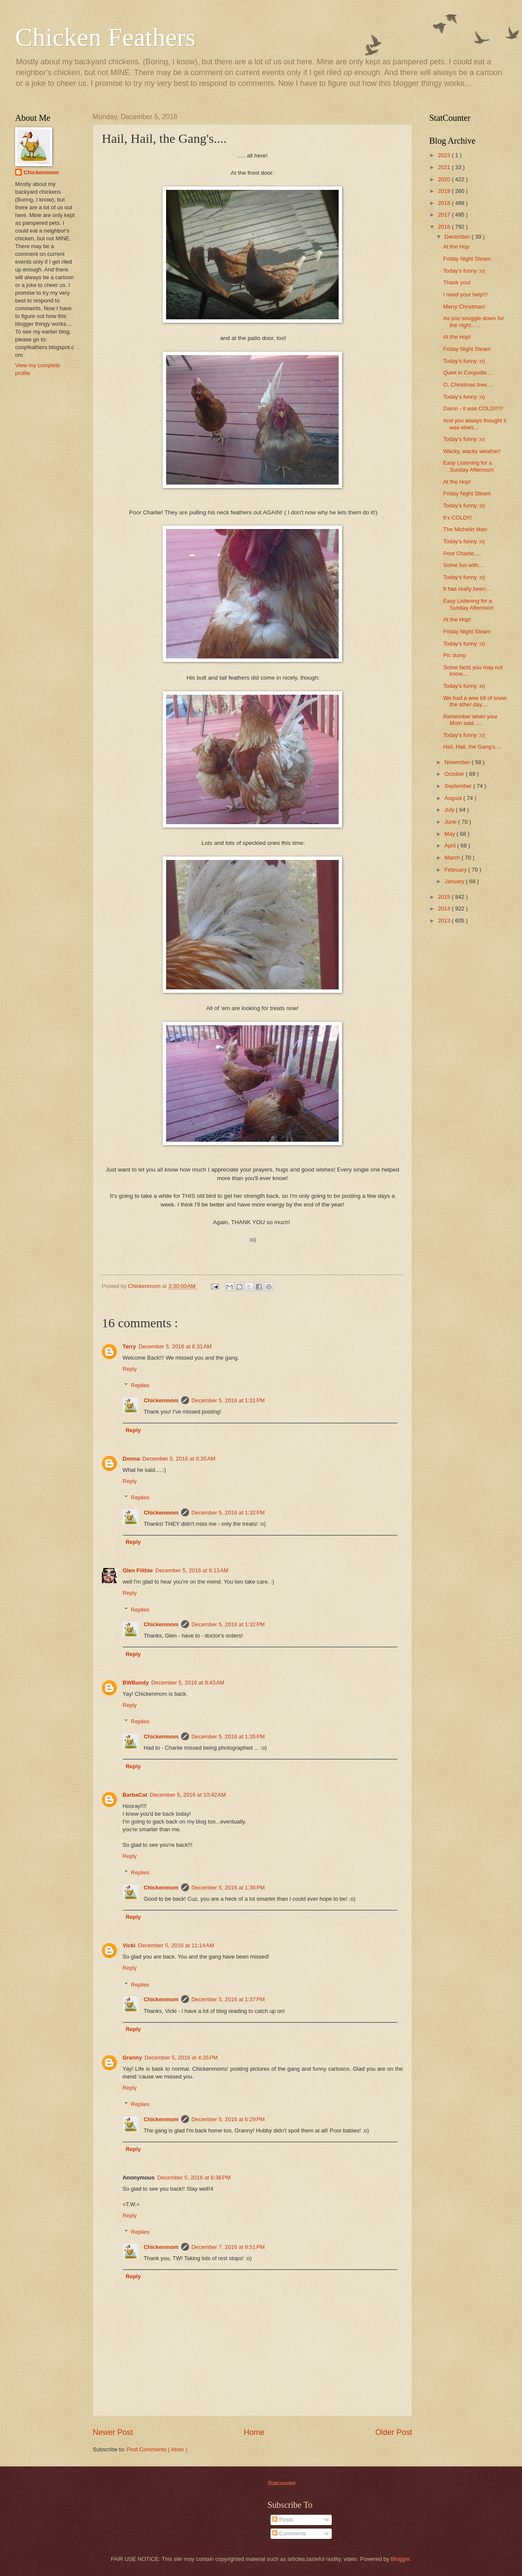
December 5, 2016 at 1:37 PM (228, 1999)
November (458, 762)
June (451, 822)
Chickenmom (161, 1400)
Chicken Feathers (105, 37)
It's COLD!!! (457, 517)
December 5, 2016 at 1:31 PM (228, 1400)
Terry (129, 1346)
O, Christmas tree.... (468, 384)
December (458, 236)
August (453, 798)
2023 (445, 155)
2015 (445, 897)
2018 (445, 203)
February (456, 869)
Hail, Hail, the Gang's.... (472, 746)
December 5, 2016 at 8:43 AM (187, 1682)
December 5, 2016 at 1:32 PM (228, 1512)
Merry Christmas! (464, 306)
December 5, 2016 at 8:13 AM (191, 1570)
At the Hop (456, 246)
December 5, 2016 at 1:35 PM (228, 1736)
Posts (282, 2519)
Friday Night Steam (467, 258)
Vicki (129, 1945)
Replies (140, 1385)
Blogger (400, 2559)
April (450, 845)
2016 (445, 227)
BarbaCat (135, 1795)
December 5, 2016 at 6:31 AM (174, 1346)
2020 (445, 179)
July (450, 809)
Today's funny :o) (464, 271)
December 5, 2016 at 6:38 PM (193, 2177)
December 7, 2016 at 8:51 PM (228, 2247)
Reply (130, 1369)
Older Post (393, 2432)
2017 (445, 214)
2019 (445, 191)
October (454, 774)
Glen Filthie (138, 1570)
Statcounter (281, 2483)
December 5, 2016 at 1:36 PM (228, 1887)
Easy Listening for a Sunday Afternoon (468, 466)
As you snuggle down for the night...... (473, 321)
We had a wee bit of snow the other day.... (474, 701)
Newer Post (113, 2432)
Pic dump (454, 655)
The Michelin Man (465, 529)
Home (254, 2432)
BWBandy (136, 1682)
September (458, 786)
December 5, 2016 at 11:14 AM (176, 1945)
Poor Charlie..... (462, 553)
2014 (445, 908)
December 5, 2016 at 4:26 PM (181, 2057)
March (452, 857)
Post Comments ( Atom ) (157, 2449)
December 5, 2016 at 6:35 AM (178, 1458)
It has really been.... (467, 589)
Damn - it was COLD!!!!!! (473, 408)
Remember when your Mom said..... (470, 719)
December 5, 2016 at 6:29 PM (228, 2119)
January (454, 881)
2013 (445, 920)
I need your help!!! (465, 294)
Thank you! (457, 282)
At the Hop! (457, 337)
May (450, 834)
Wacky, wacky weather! (471, 451)
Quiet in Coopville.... (468, 372)
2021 (445, 167)
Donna (131, 1458)
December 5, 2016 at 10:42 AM (188, 1795)
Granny (132, 2057)
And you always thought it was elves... (474, 423)
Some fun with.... (463, 565)
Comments (289, 2533)
